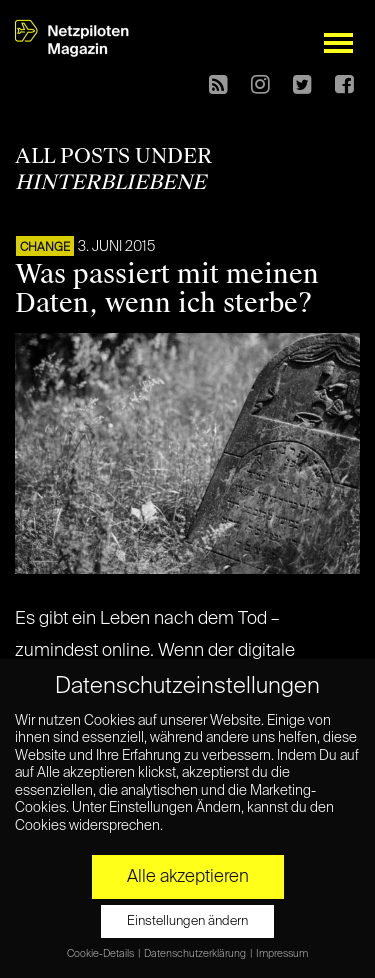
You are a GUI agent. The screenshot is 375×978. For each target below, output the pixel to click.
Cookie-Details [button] (101, 954)
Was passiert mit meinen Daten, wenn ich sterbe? (167, 288)
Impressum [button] (282, 954)
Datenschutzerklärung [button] (196, 954)
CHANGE (45, 248)
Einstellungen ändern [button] (187, 921)
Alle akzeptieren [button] (188, 877)
